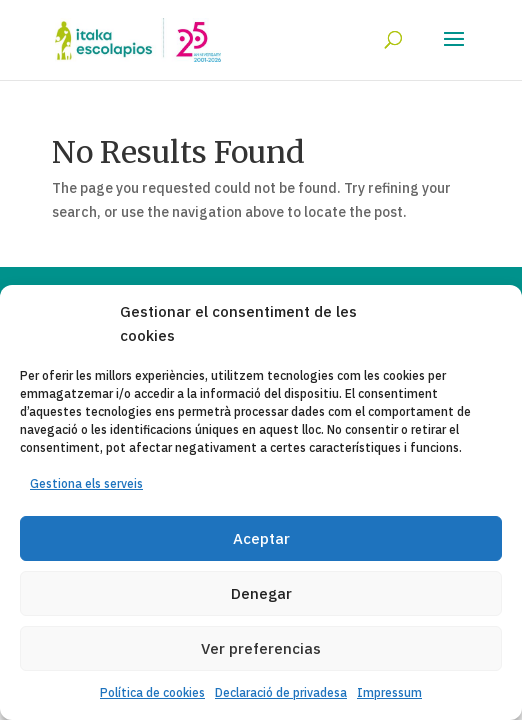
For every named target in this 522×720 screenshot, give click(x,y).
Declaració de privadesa (281, 692)
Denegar (261, 593)
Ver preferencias (261, 648)
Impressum (389, 692)
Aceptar (261, 538)
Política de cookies (152, 692)
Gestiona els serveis (86, 483)
